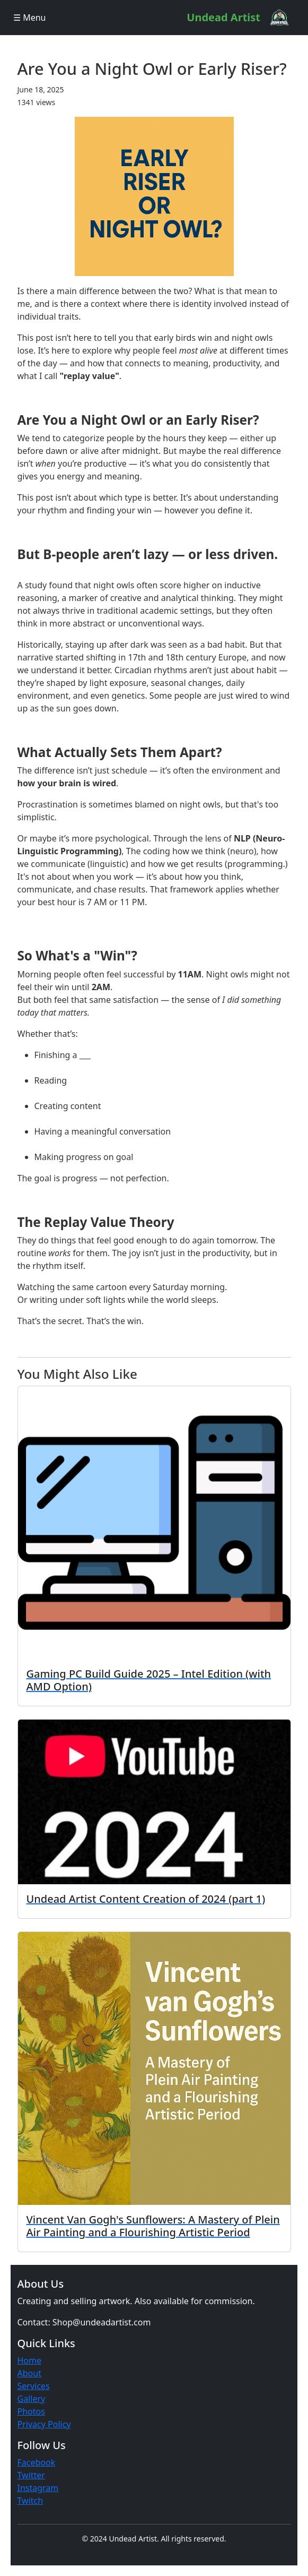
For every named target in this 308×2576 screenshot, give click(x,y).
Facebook (36, 2462)
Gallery (31, 2399)
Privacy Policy (44, 2424)
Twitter (31, 2475)
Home (29, 2360)
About (29, 2373)
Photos (31, 2411)
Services (33, 2386)
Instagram (38, 2488)
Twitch (30, 2500)
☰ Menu (29, 17)
